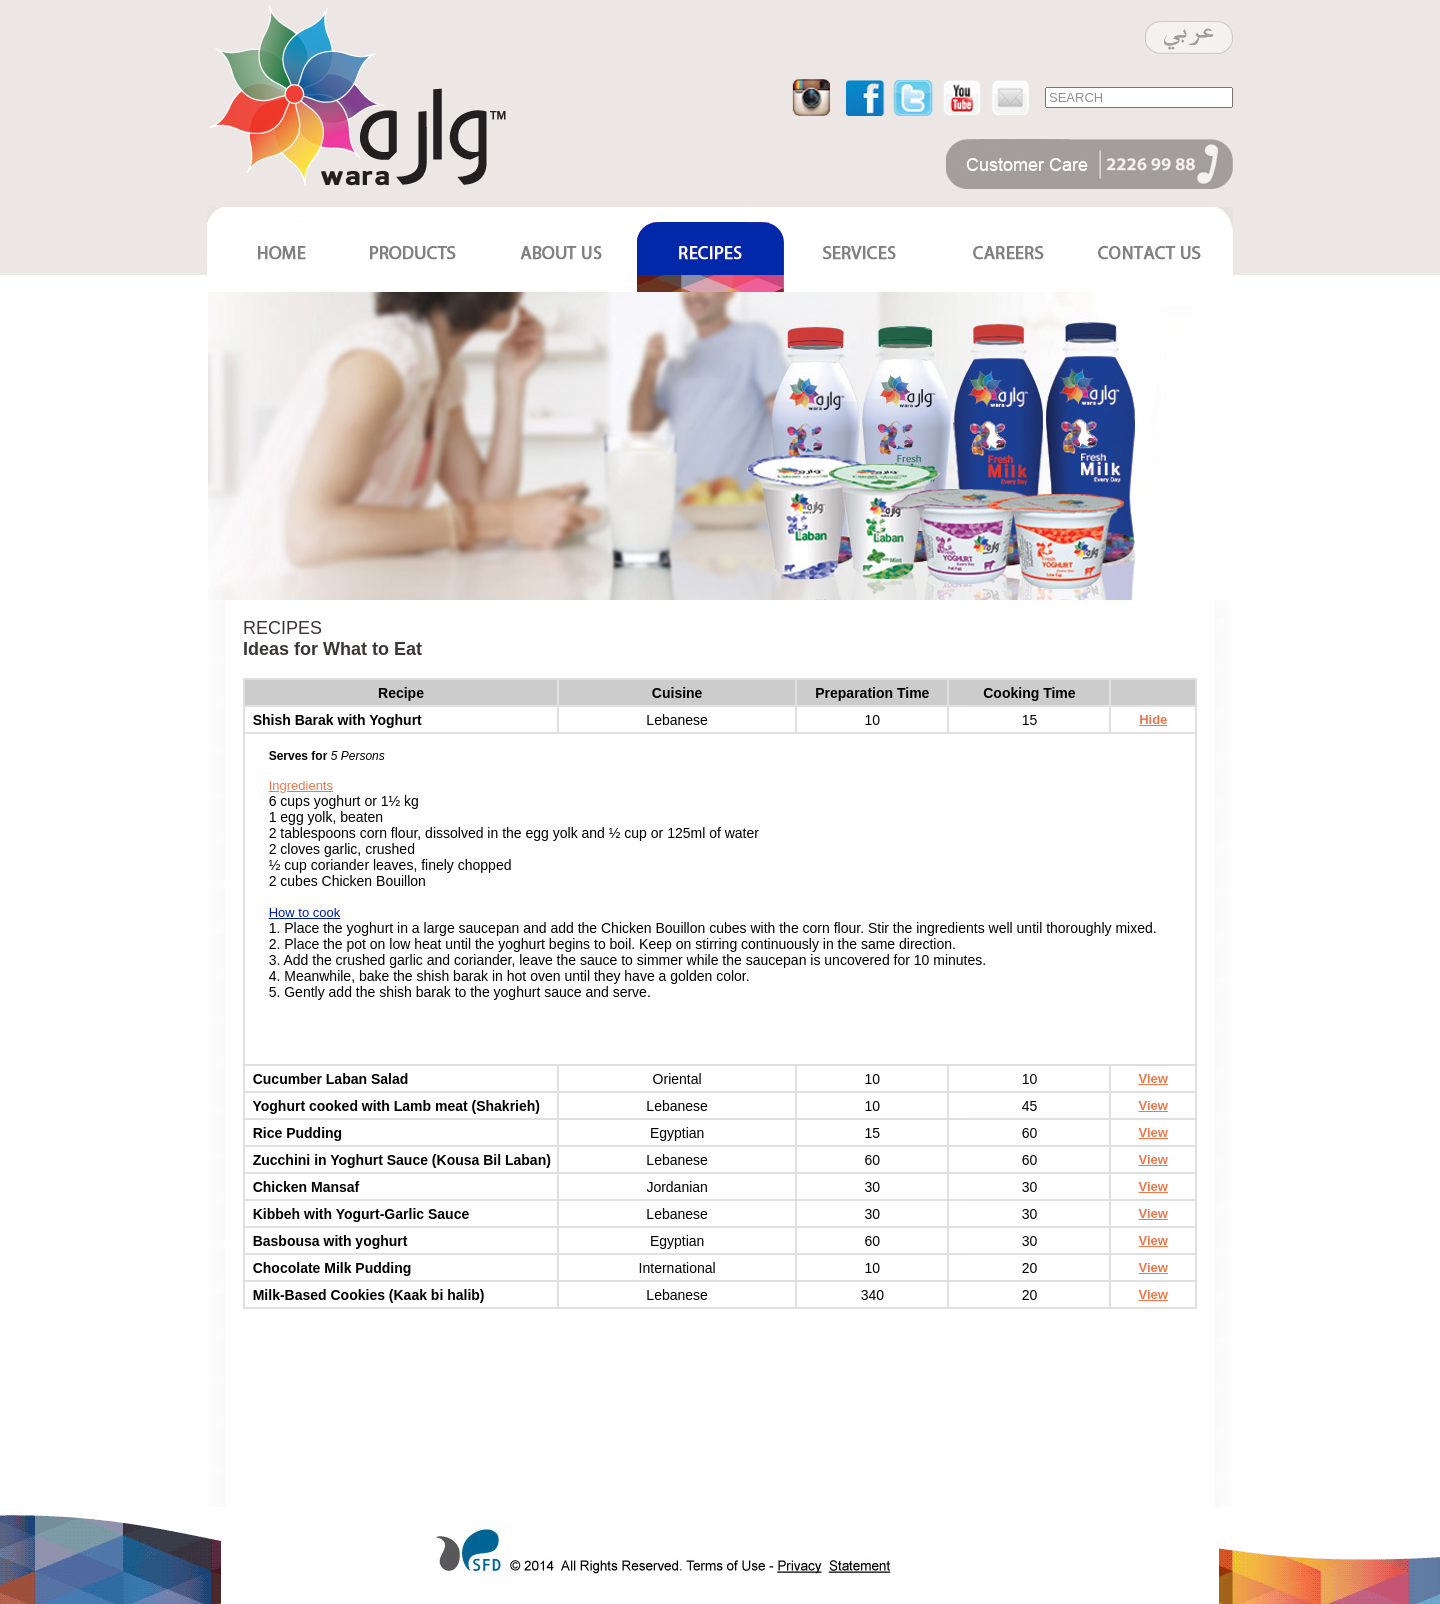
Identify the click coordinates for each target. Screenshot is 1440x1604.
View (1153, 1078)
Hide (1153, 719)
